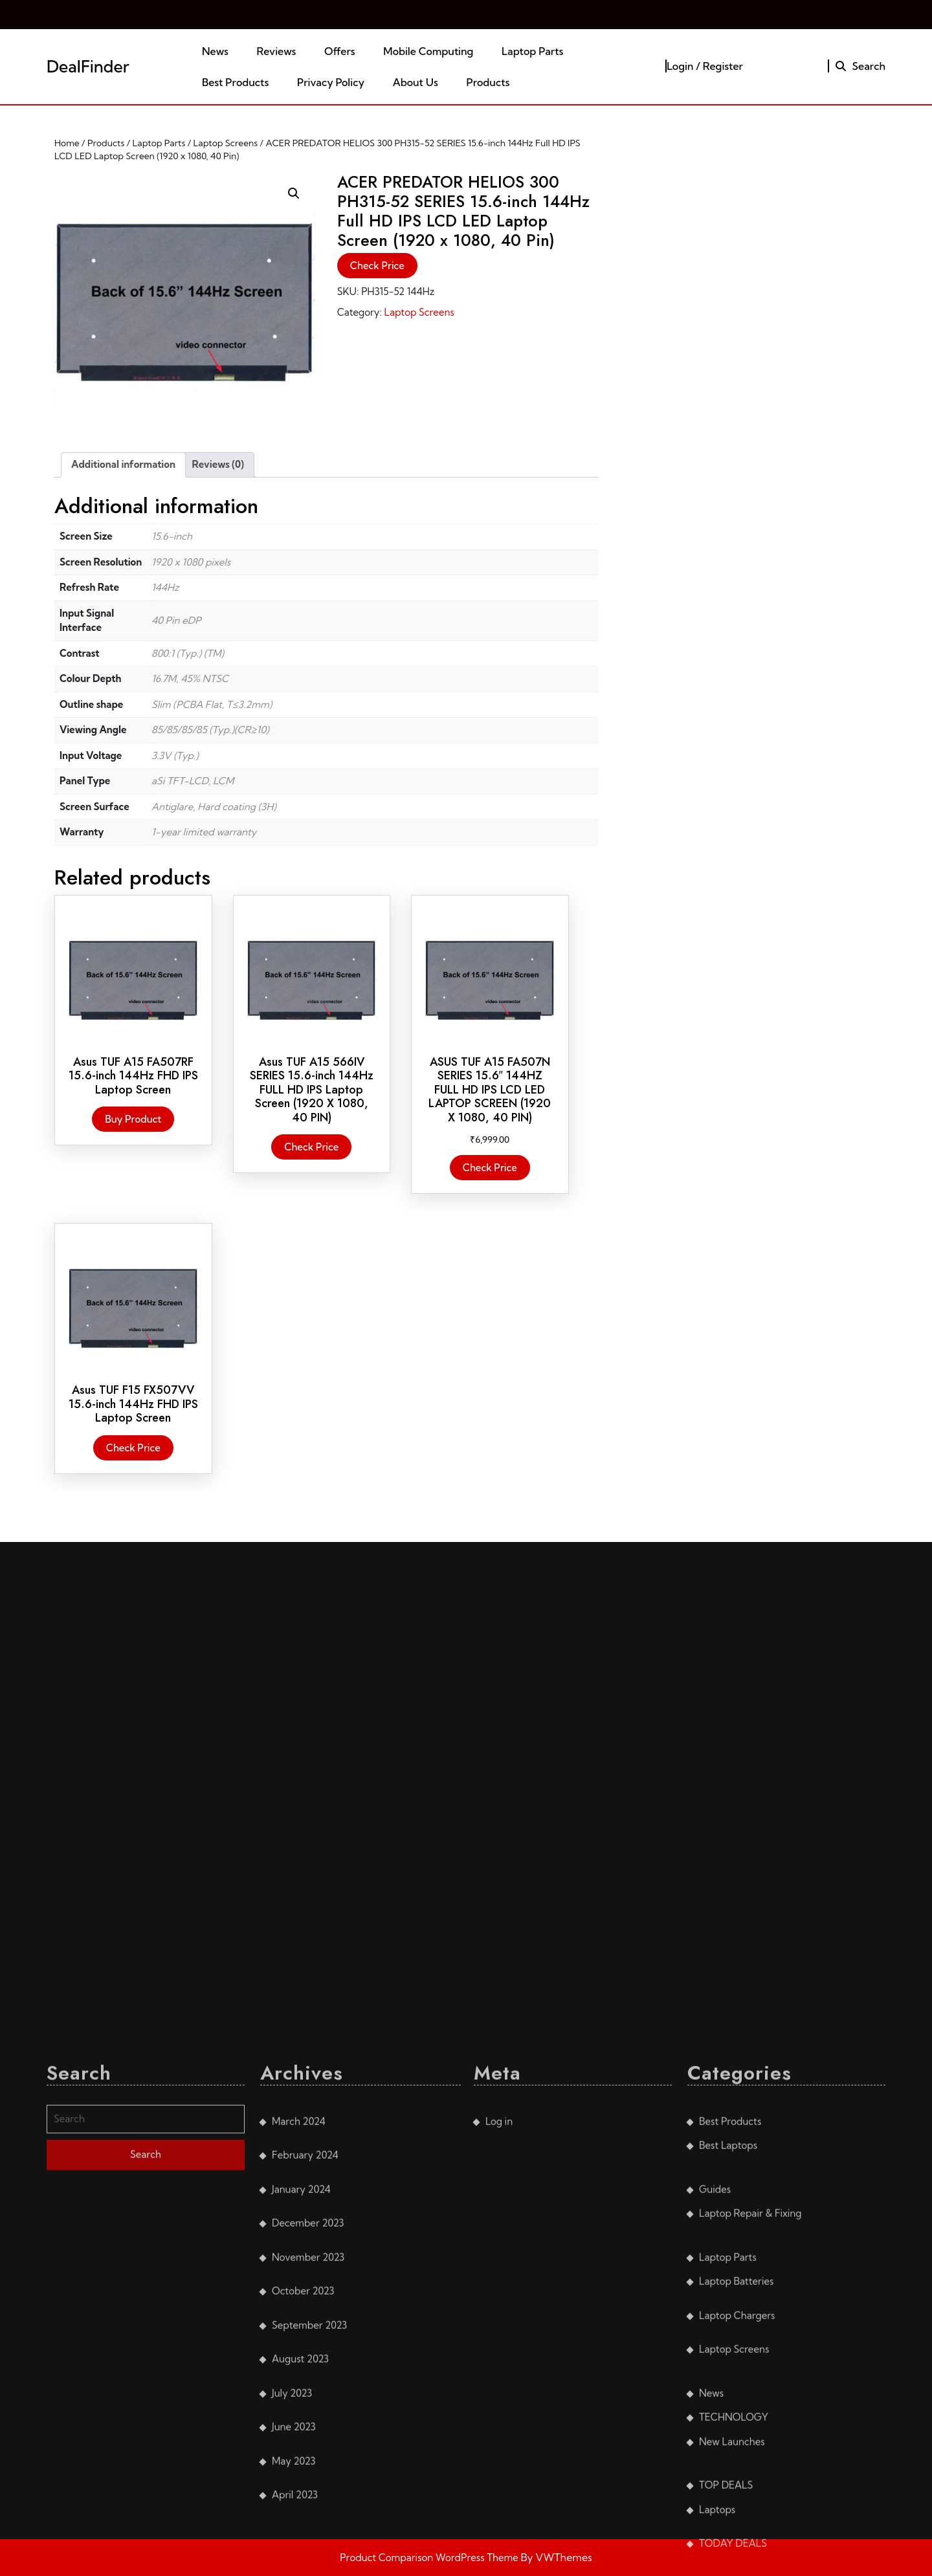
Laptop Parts (532, 51)
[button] (293, 193)
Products (487, 82)
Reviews (276, 51)
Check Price (377, 265)
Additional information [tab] (123, 464)
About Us (415, 82)
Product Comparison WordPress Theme (430, 2557)
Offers (339, 51)
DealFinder (88, 66)
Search (859, 66)
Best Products (235, 82)
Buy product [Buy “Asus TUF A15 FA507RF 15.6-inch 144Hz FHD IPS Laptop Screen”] (133, 1119)
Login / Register (705, 66)
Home (67, 143)
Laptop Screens (226, 143)
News (215, 51)
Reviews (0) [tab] (218, 464)
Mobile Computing (428, 51)
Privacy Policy (330, 82)
